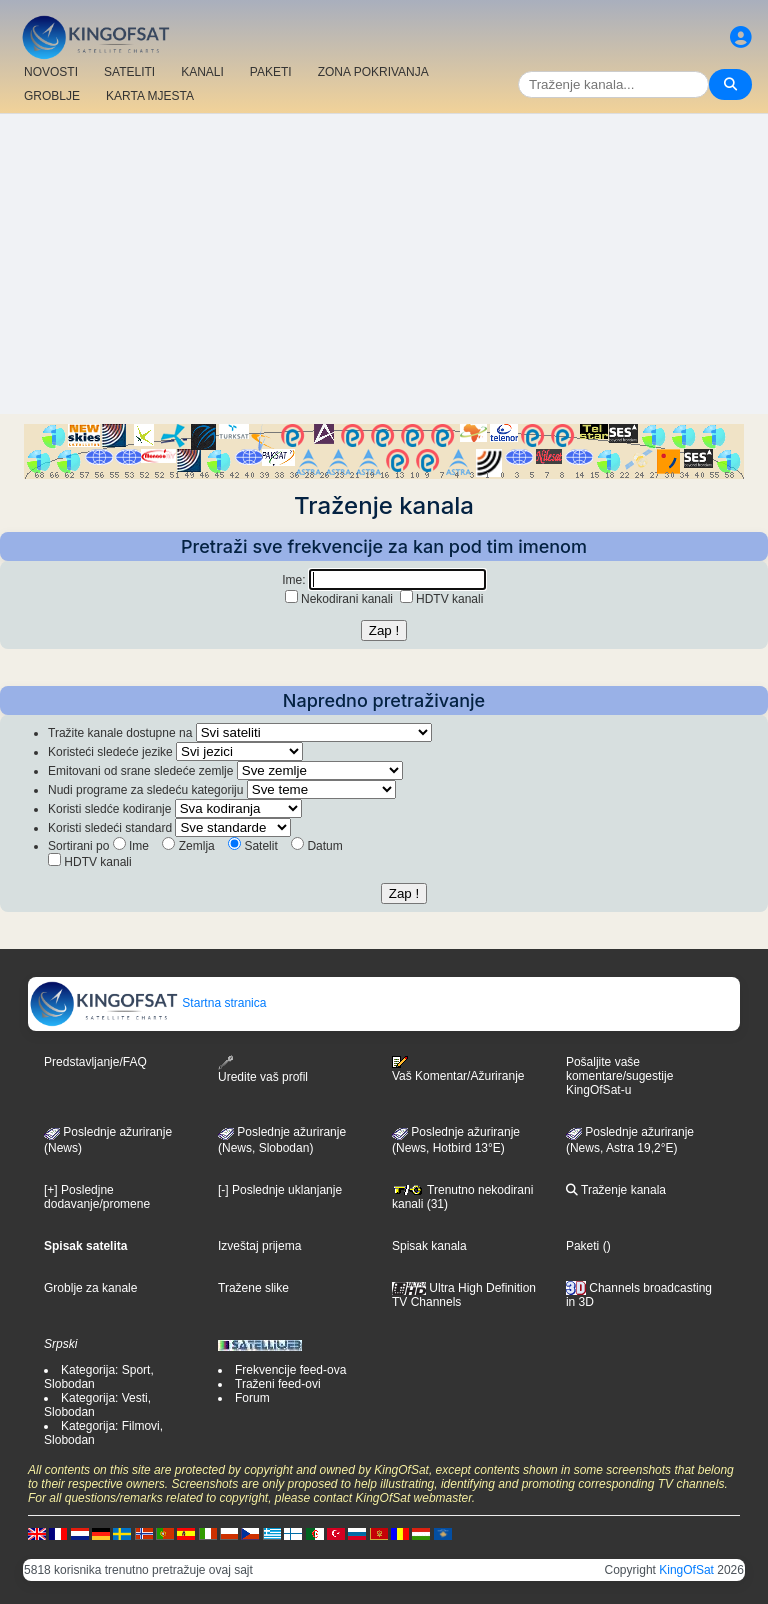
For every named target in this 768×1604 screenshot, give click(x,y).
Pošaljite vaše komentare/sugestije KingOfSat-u (619, 1076)
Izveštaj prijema (259, 1246)
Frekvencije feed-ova (290, 1370)
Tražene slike (253, 1288)
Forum (252, 1398)
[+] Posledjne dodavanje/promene (97, 1197)
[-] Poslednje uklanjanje (280, 1190)
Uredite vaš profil (263, 1069)
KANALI (202, 72)
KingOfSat (686, 1570)
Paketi (582, 1246)
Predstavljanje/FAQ (95, 1062)
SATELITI (129, 72)
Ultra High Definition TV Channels (464, 1295)
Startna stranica (147, 1003)
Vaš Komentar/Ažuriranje (458, 1069)
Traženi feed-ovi (278, 1384)
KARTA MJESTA (150, 96)
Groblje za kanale (90, 1288)
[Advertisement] (384, 264)
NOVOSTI (51, 72)
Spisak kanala (429, 1246)
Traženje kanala (616, 1190)
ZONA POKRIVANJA (373, 72)
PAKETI (271, 72)
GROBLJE (52, 96)
